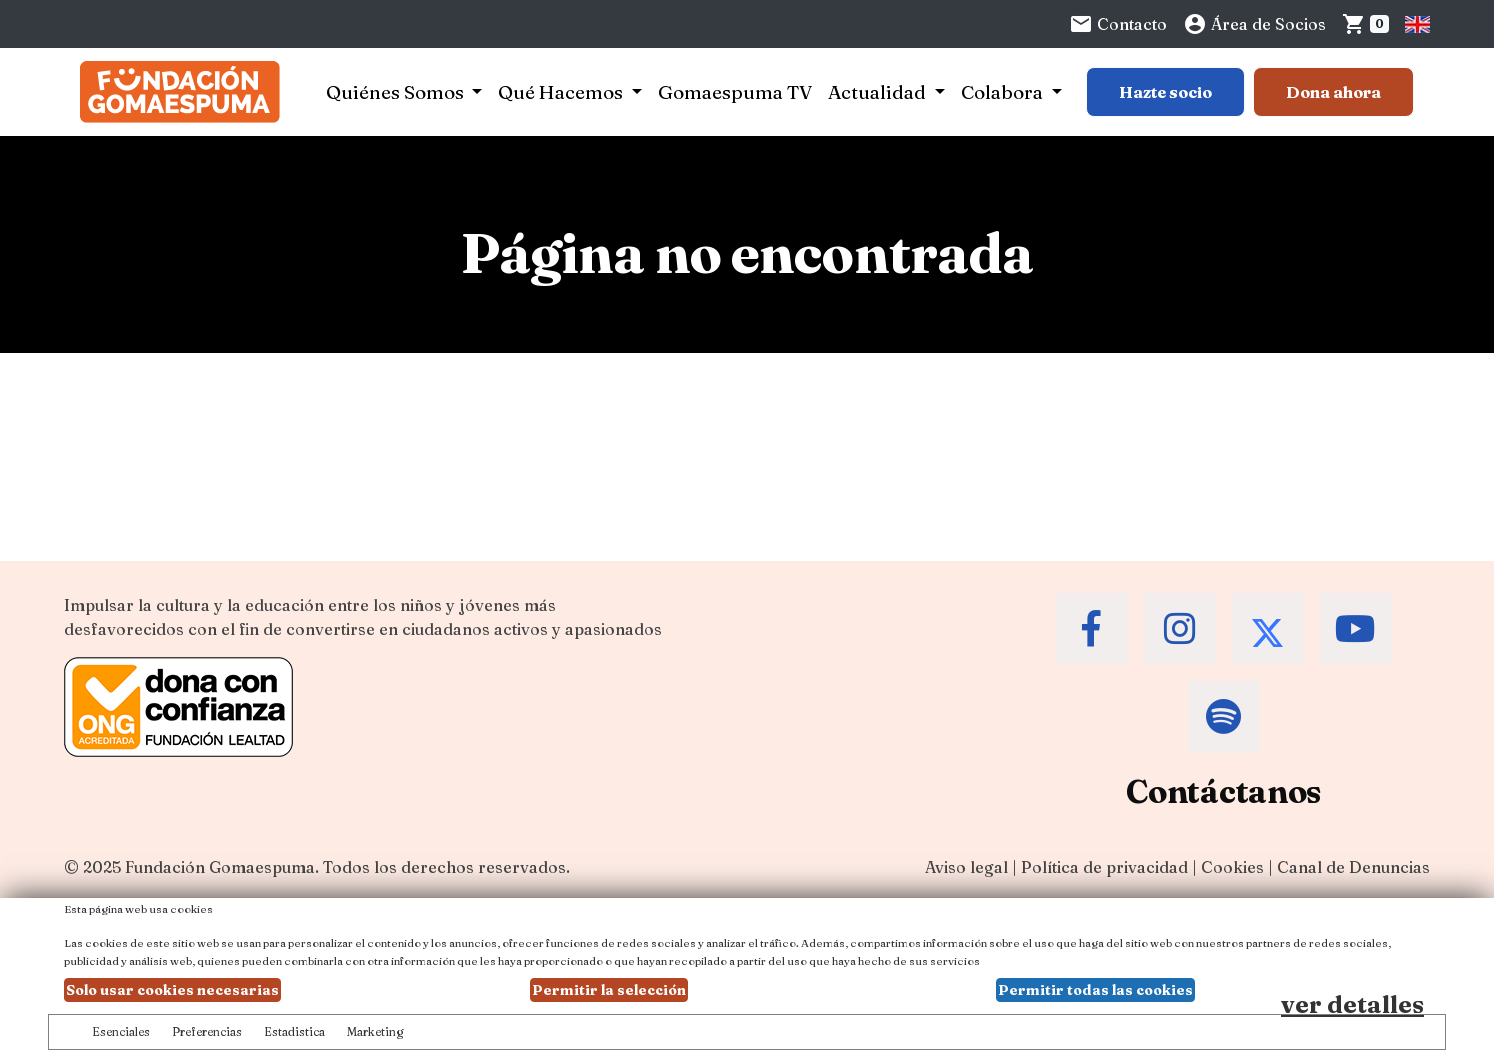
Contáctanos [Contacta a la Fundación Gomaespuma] (1223, 791)
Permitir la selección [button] (609, 990)
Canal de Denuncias (1353, 867)
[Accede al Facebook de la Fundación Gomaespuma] (1092, 629)
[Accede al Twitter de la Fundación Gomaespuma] (1268, 629)
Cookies (1232, 867)
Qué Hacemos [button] (562, 92)
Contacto (1118, 24)
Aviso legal (966, 867)
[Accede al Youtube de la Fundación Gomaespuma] (1356, 629)
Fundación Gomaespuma (220, 867)
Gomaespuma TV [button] (735, 92)
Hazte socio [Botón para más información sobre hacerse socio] (1165, 92)
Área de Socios (1254, 24)
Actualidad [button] (879, 92)
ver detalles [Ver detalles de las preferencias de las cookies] (1352, 1004)
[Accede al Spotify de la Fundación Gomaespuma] (1224, 717)
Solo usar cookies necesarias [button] (172, 990)
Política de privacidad (1104, 867)
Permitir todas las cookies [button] (1095, 990)
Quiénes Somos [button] (397, 92)
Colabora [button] (1004, 92)
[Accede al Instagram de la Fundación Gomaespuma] (1180, 629)
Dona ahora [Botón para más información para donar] (1333, 92)
